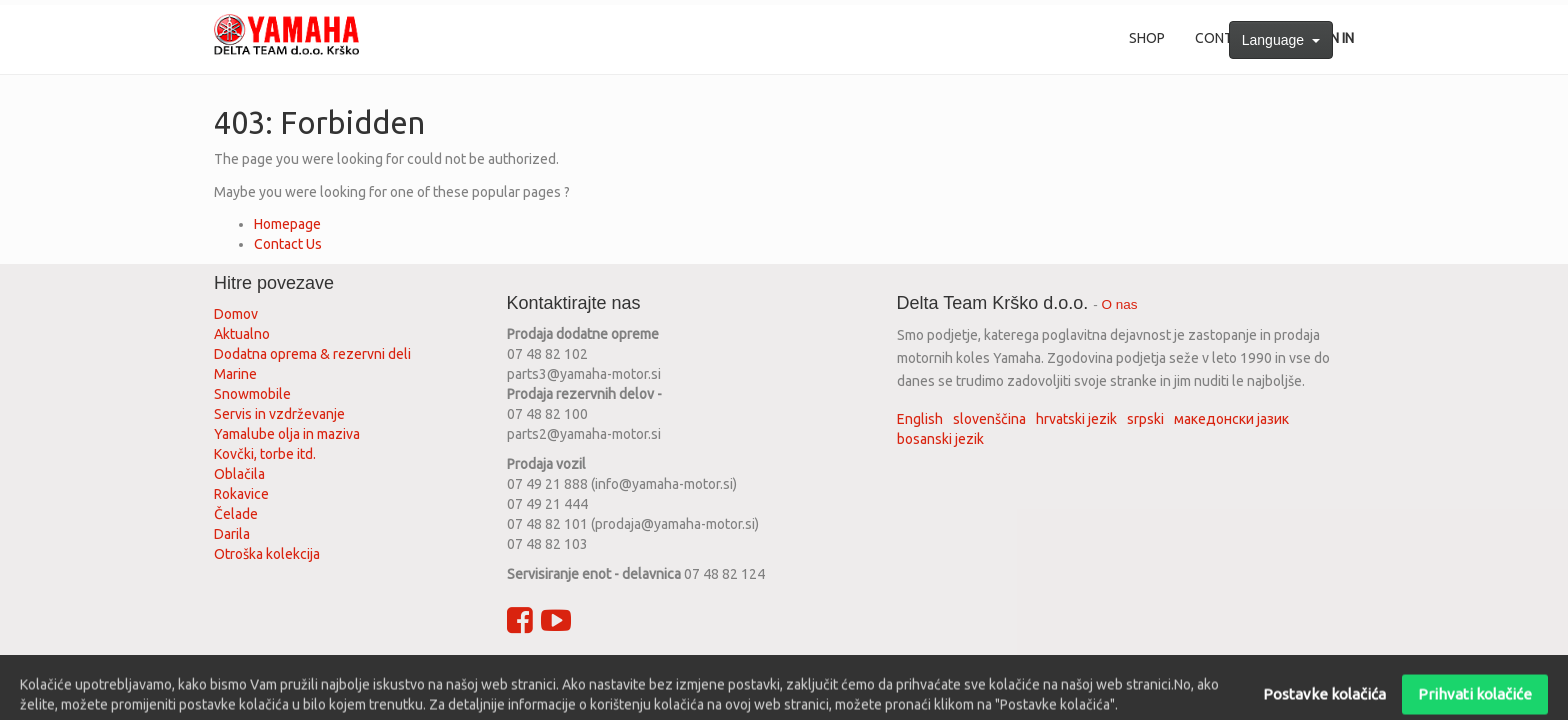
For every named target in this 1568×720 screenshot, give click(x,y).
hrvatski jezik (1076, 419)
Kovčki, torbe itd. (265, 454)
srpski (1145, 419)
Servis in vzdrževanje (279, 414)
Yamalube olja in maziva (287, 434)
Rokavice (241, 494)
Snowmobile (252, 394)
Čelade (236, 514)
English (920, 419)
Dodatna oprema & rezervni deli (312, 354)
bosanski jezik (940, 439)
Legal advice (669, 673)
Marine (235, 374)
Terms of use (484, 673)
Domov (236, 314)
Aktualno (242, 334)
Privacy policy (578, 673)
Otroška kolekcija (267, 554)
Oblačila (239, 474)
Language (1281, 40)
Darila (232, 534)
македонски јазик (1231, 419)
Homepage (287, 224)
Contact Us (288, 244)
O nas (1120, 304)
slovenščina (989, 419)
